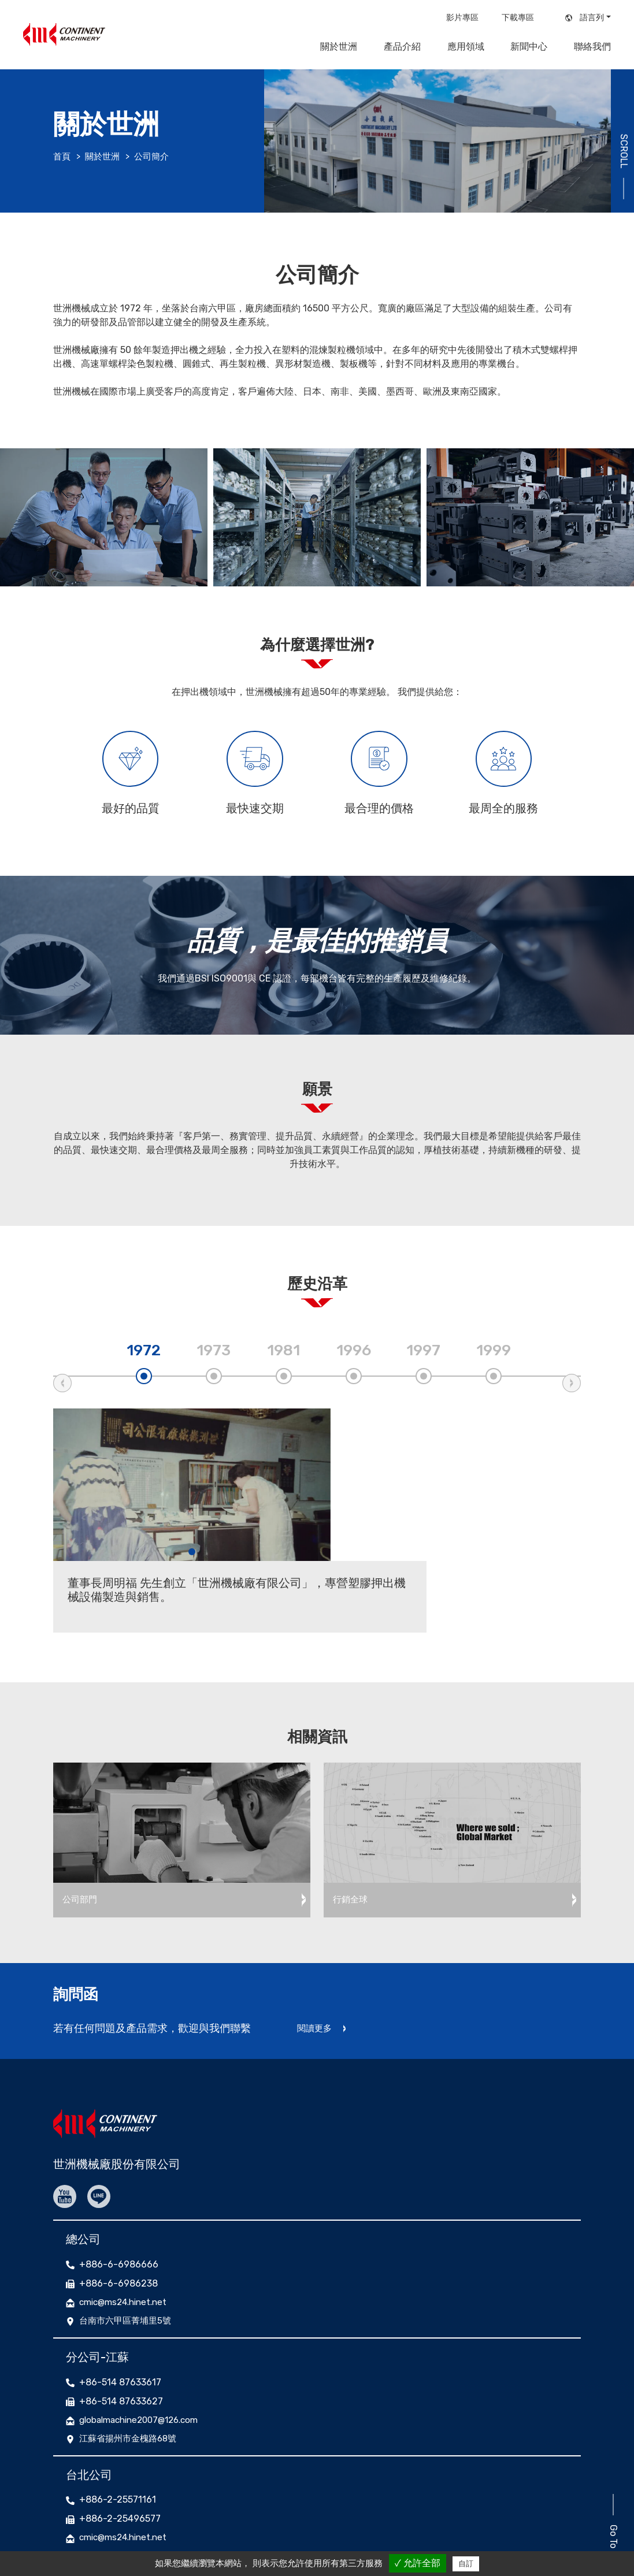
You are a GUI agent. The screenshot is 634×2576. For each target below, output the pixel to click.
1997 (423, 1361)
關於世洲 (338, 46)
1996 (353, 1361)
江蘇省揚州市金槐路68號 (131, 2375)
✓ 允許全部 (417, 2563)
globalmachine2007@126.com (144, 2356)
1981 (283, 1361)
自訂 (465, 2563)
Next (571, 1393)
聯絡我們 (592, 46)
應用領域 (465, 46)
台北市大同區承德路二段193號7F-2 (152, 2494)
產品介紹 (402, 46)
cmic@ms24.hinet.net (127, 2237)
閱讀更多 (315, 1969)
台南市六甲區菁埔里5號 (128, 2256)
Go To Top (611, 2473)
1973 (213, 1361)
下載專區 (518, 18)
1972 (144, 1361)
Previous (62, 1393)
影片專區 (462, 18)
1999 (493, 1361)
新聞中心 (528, 46)
